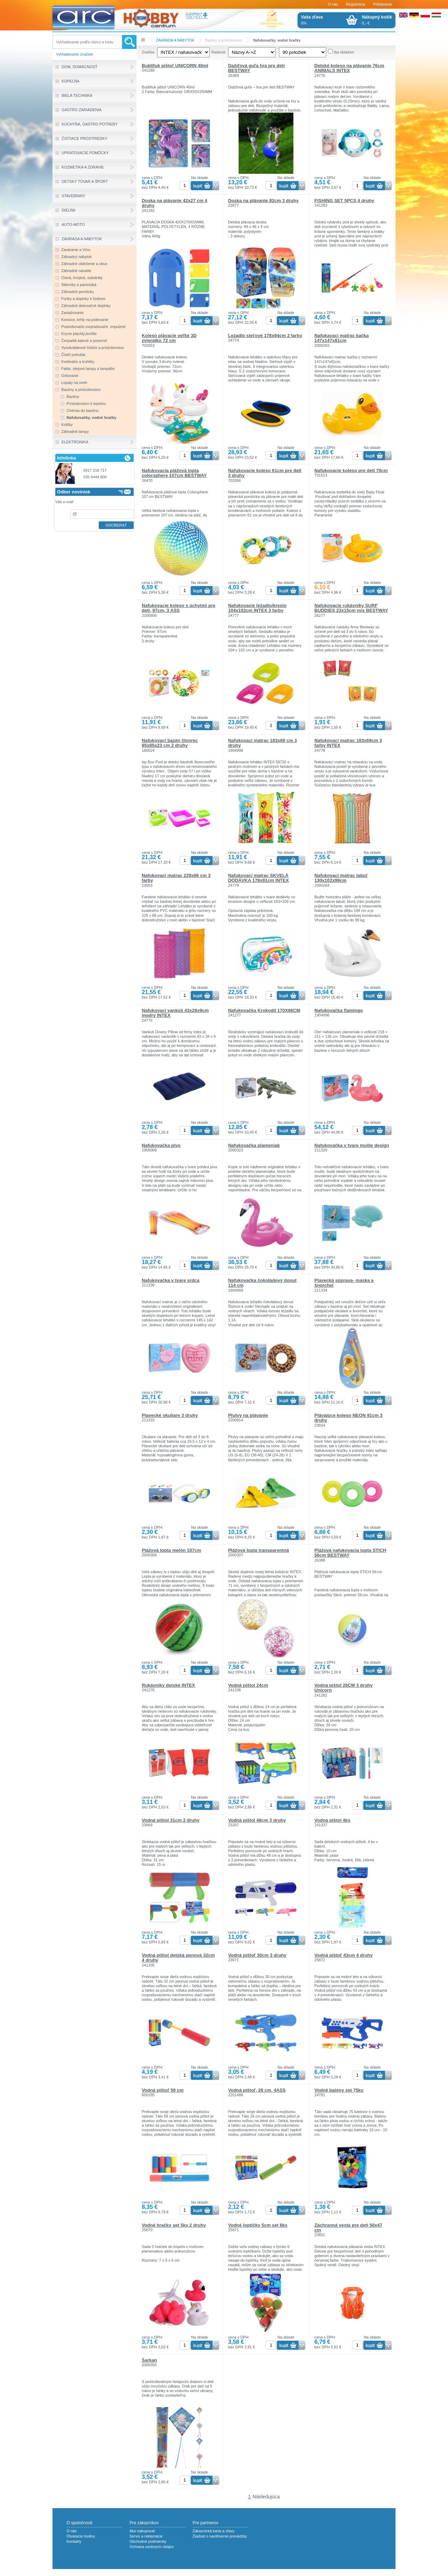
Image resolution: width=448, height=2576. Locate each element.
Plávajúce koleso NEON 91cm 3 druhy (348, 1418)
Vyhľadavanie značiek (74, 54)
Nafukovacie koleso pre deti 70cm (351, 470)
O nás (333, 4)
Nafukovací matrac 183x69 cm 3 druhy (262, 743)
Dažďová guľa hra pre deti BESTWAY (256, 68)
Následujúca (266, 2496)
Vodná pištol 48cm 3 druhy (257, 1820)
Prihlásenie (382, 4)
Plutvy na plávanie (248, 1415)
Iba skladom (344, 52)
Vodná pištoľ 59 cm (162, 2090)
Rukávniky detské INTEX (168, 1685)
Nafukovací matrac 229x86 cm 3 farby (176, 878)
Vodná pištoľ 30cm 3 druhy (257, 1955)
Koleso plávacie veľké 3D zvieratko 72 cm (169, 338)
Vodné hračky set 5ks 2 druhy (174, 2225)
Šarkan (149, 2360)
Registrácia (355, 4)
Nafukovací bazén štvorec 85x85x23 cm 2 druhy (170, 743)
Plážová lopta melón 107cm (171, 1550)
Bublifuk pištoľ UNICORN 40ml (175, 65)
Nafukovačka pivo (161, 1145)
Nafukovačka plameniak (254, 1145)
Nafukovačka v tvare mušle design (351, 1145)
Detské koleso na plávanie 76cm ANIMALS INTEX (349, 68)
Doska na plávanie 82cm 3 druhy (263, 200)
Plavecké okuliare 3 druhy (170, 1415)
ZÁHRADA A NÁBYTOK (175, 40)
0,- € (377, 20)
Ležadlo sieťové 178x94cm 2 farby (265, 335)
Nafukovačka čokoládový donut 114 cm (262, 1283)
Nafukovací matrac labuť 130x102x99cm (341, 878)
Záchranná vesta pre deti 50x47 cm (348, 2227)
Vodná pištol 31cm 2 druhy (171, 1820)
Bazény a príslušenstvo (224, 40)
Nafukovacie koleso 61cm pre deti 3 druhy (265, 473)
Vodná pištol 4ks (332, 1820)
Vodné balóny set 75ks (338, 2090)
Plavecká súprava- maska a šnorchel (343, 1283)
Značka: (148, 52)
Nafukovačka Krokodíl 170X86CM (264, 1010)
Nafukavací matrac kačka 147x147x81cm (341, 338)
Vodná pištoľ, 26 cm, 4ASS (257, 2090)
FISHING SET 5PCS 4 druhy (344, 200)
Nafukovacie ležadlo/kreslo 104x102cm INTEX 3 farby (257, 608)
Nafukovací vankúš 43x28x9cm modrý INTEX (175, 1013)
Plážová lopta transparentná (258, 1550)
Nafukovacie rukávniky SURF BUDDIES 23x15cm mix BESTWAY (351, 608)
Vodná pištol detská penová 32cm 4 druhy (178, 1958)
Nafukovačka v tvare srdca (171, 1280)
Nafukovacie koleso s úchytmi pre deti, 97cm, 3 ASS (178, 608)
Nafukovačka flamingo (338, 1010)
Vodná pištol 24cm (248, 1685)
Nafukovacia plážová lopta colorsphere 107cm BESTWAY (174, 473)
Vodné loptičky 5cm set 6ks (257, 2225)
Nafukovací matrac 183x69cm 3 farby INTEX (348, 743)
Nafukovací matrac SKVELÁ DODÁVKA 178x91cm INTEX (258, 878)
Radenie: (219, 52)
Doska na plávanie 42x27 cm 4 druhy (174, 203)
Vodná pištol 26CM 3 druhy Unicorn (343, 1688)
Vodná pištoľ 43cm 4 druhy (343, 1955)
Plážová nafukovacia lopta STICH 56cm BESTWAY (350, 1553)
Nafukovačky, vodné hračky (276, 40)
